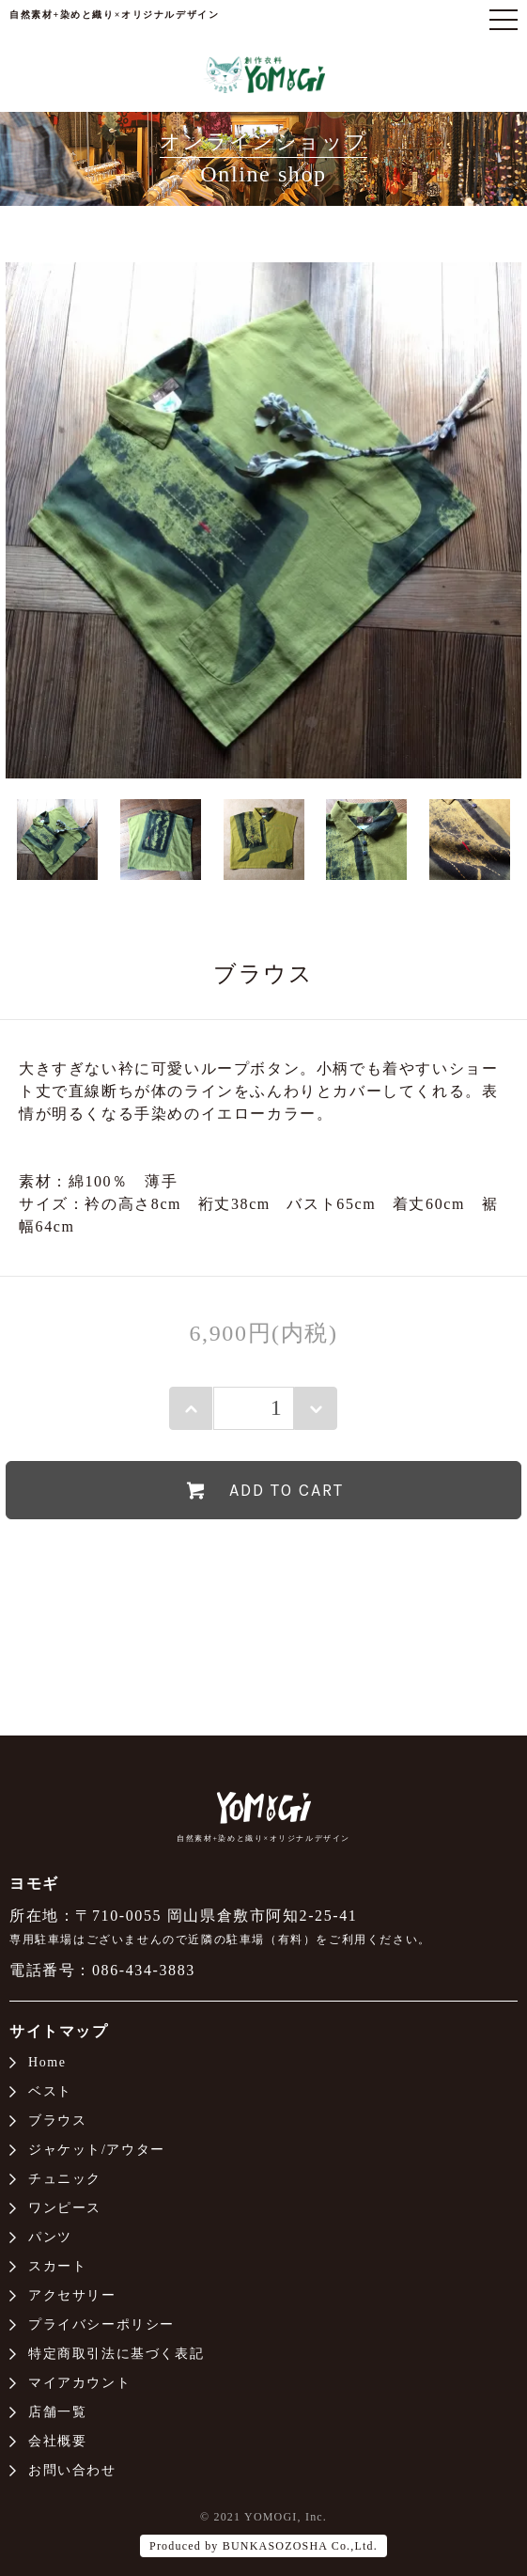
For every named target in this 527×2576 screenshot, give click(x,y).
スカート (57, 2266)
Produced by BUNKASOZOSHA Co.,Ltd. (263, 2545)
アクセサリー (72, 2295)
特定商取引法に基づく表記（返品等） (263, 1603)
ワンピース (64, 2208)
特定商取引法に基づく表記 (116, 2354)
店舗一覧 (57, 2412)
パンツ (50, 2237)
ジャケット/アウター (96, 2150)
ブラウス (57, 2120)
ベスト (50, 2091)
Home (47, 2062)
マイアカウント (79, 2383)
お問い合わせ (72, 2470)
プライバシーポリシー (101, 2324)
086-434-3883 (143, 1970)
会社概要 (57, 2441)
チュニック (64, 2179)
